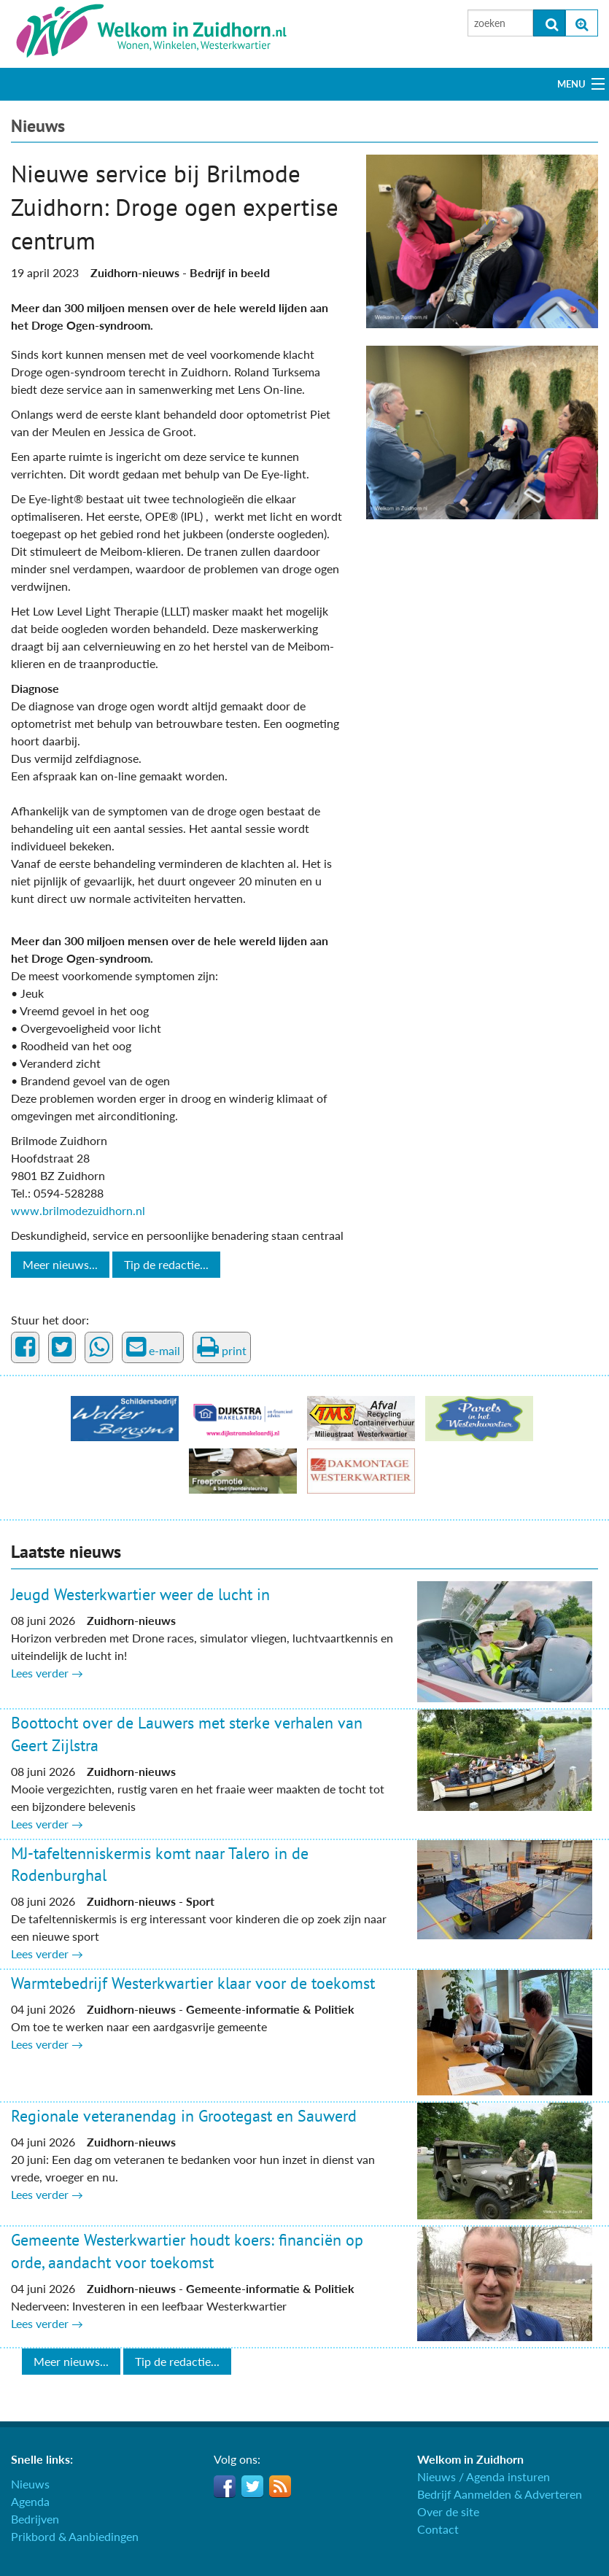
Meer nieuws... (60, 1264)
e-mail (153, 1347)
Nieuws (38, 126)
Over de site (448, 2511)
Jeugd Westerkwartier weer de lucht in (140, 1594)
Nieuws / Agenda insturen (483, 2476)
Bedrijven (35, 2519)
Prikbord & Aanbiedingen (75, 2536)
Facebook (225, 2486)
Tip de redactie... (166, 1264)
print (222, 1347)
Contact (438, 2529)
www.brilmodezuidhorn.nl (78, 1210)
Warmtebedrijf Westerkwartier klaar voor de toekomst (193, 1983)
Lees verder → (47, 1673)
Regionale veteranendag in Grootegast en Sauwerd (184, 2116)
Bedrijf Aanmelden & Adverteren (499, 2494)
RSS (280, 2486)
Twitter (252, 2486)
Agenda (30, 2501)
